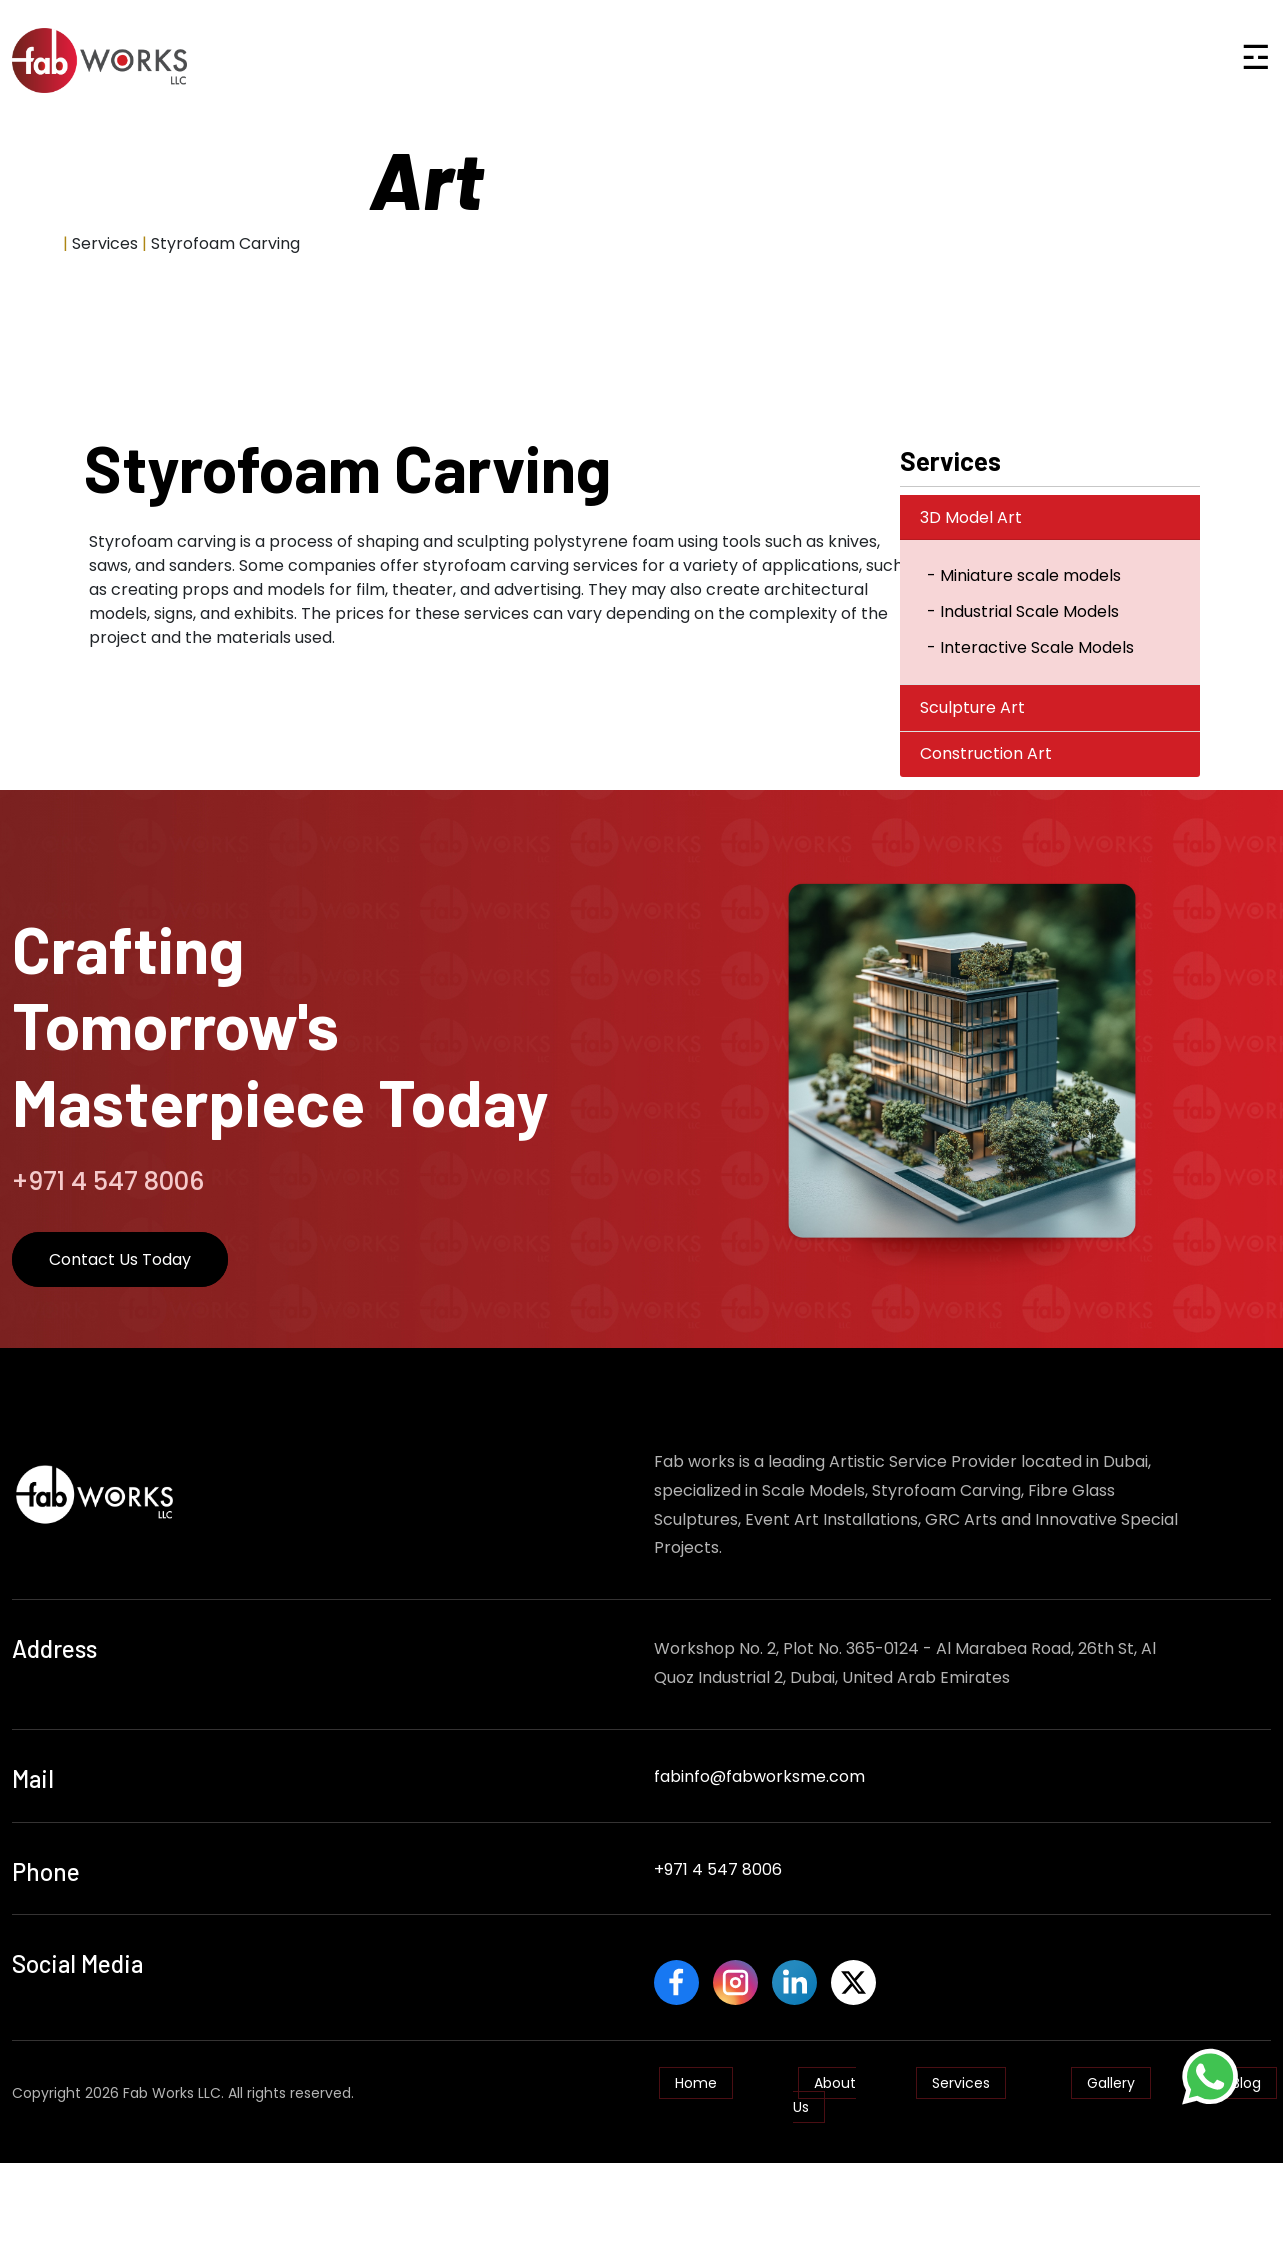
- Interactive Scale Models (1030, 647)
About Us (824, 2085)
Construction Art (986, 753)
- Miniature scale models (1024, 575)
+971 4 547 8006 (718, 1869)
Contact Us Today (120, 1259)
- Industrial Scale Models (1023, 611)
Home (35, 243)
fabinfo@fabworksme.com (759, 1776)
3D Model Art (971, 517)
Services (961, 2073)
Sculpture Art (972, 707)
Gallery (1111, 2073)
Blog (1246, 2073)
